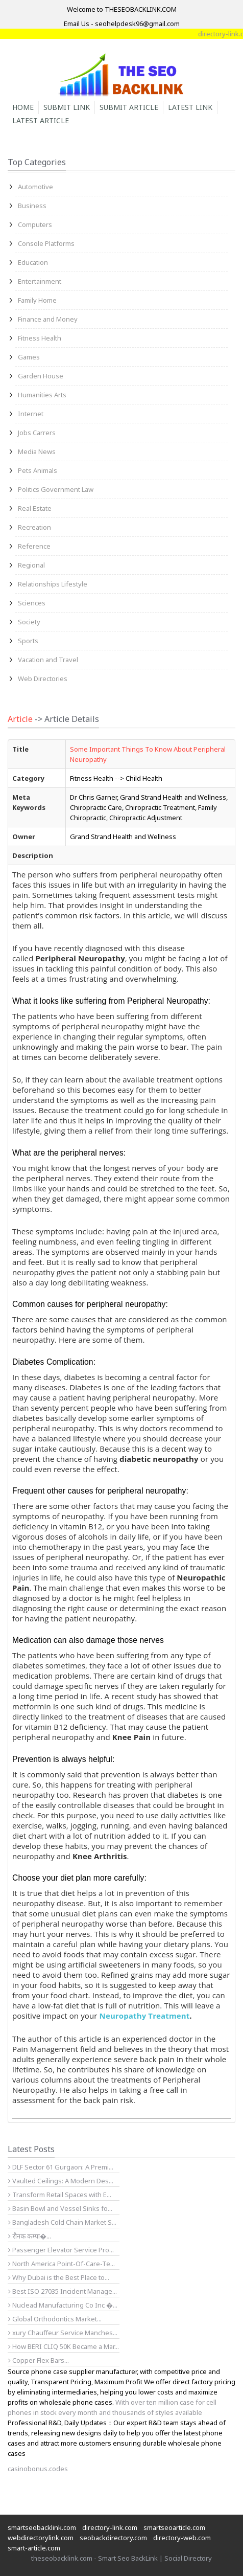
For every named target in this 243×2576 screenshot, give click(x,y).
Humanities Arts (42, 394)
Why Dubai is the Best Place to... (58, 2277)
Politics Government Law (55, 489)
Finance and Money (48, 319)
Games (29, 356)
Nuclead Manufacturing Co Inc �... (62, 2305)
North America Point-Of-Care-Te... (61, 2263)
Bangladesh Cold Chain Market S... (62, 2222)
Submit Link (66, 107)
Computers (35, 224)
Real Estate (35, 508)
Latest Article (40, 120)
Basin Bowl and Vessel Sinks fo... (60, 2208)
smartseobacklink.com (42, 2527)
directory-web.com (182, 2537)
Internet (30, 413)
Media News (37, 451)
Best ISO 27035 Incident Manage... (62, 2291)
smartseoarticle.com (174, 2527)
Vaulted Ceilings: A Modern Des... (60, 2180)
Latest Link (190, 107)
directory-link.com (109, 2527)
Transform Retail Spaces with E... (59, 2194)
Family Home (37, 300)
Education (33, 262)
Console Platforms (46, 243)
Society (29, 621)
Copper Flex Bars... (38, 2360)
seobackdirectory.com (113, 2537)
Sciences (31, 602)
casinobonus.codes (38, 2468)
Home (23, 107)
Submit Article (129, 107)
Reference (34, 546)
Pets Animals (37, 470)
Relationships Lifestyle (52, 584)
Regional (31, 565)
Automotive (35, 186)
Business (32, 205)
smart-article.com (34, 2547)
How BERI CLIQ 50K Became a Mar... (63, 2346)
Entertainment (39, 281)
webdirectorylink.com (41, 2537)
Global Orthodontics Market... (55, 2318)
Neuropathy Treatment (145, 2015)
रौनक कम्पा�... (29, 2236)
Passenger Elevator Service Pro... (61, 2249)
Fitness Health (39, 338)
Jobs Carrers (37, 432)
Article (20, 719)
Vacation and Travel (48, 659)
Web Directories (42, 678)
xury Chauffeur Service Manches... (62, 2332)
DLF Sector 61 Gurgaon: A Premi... (60, 2167)
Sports (28, 640)
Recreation (34, 527)
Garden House (40, 375)
